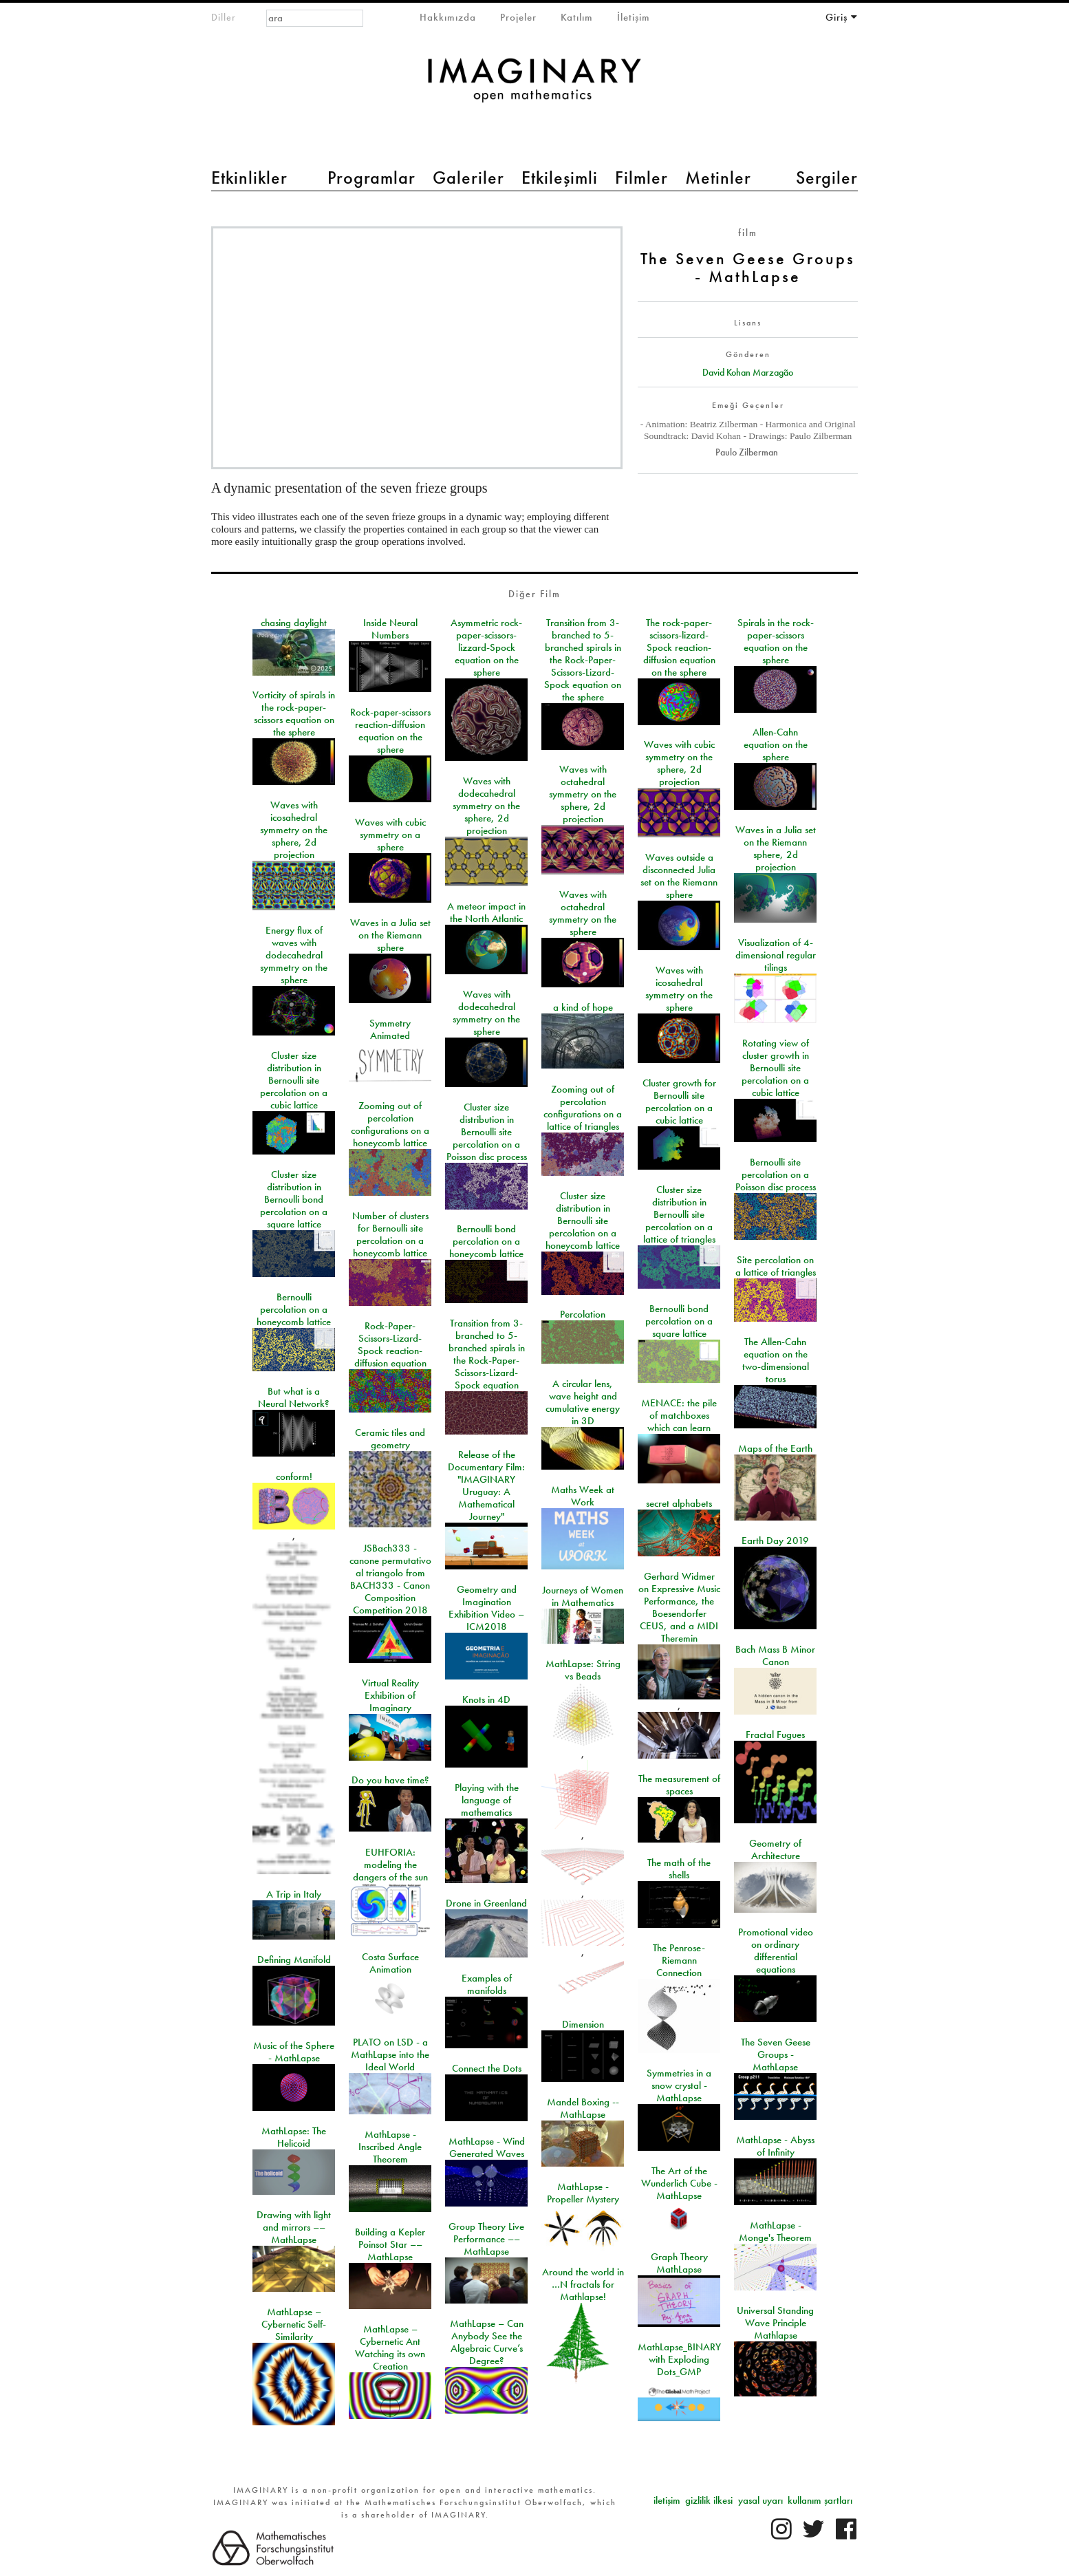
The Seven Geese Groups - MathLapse (775, 2054)
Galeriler (468, 178)
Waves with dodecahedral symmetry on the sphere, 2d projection (486, 806)
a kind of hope (583, 1007)
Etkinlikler (249, 178)
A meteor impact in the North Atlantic (486, 912)
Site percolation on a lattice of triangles (775, 1266)
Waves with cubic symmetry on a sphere (390, 834)
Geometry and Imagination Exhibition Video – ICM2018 (486, 1608)
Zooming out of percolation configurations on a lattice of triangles (582, 1108)
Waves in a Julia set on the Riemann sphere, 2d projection (775, 848)
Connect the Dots (486, 2068)
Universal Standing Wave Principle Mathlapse (775, 2322)
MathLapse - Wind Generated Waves (487, 2147)
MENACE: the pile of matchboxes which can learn (679, 1415)
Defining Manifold (294, 1959)
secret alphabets (679, 1503)
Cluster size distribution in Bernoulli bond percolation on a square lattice (293, 1199)
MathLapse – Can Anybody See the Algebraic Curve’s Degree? (486, 2342)
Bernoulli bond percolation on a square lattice (679, 1321)
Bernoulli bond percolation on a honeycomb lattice (486, 1241)
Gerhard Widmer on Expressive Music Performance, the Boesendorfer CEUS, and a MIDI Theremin (679, 1607)
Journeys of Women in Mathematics (582, 1596)
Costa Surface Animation (390, 1963)
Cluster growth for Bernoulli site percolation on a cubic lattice (679, 1101)
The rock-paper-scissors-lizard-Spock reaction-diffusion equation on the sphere (679, 647)
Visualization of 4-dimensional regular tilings (775, 955)
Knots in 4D (486, 1699)
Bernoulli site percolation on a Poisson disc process (775, 1174)
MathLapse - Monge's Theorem (775, 2231)
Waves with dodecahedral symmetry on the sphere (486, 1013)
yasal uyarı (760, 2500)
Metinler (718, 178)
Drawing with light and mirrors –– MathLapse (294, 2227)
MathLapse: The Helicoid (293, 2137)
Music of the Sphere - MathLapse (293, 2051)
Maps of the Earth (775, 1448)
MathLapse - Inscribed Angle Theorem (390, 2146)
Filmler (641, 178)
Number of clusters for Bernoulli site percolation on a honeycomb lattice (390, 1234)
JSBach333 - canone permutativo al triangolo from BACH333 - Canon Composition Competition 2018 (390, 1579)
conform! (294, 1476)
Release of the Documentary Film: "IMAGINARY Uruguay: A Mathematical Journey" (486, 1485)
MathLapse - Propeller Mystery (583, 2192)
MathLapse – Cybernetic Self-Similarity (293, 2324)
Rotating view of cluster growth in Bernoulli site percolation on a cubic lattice (775, 1068)
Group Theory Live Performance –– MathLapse (486, 2238)
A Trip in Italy (293, 1894)
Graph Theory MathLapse (679, 2263)
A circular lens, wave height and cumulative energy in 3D (583, 1402)
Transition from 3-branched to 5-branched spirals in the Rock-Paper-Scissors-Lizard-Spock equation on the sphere (582, 659)
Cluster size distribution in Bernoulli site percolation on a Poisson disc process (486, 1132)
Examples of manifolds (487, 1984)
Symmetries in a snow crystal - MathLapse (679, 2085)
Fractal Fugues (775, 1734)
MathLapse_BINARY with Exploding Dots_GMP (679, 2359)
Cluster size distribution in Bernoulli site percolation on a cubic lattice (293, 1080)
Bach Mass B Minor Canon (775, 1655)
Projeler (518, 17)
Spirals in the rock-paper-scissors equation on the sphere (775, 641)
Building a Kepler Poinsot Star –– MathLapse (390, 2244)
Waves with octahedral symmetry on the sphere (582, 913)
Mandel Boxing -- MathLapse (583, 2108)
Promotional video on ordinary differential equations (775, 1950)
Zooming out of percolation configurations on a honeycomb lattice (390, 1124)
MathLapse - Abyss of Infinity (775, 2146)
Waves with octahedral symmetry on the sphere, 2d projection (582, 794)
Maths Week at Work (582, 1495)
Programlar (371, 178)
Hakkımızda (448, 17)
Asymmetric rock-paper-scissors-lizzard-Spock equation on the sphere (486, 647)
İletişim (633, 17)
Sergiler (827, 178)
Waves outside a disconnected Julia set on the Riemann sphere (678, 876)
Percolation (582, 1314)
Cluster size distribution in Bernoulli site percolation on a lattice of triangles (679, 1214)
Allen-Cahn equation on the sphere (776, 744)
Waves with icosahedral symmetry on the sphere (679, 988)
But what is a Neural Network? (294, 1397)
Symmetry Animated (390, 1029)
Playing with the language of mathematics (487, 1799)
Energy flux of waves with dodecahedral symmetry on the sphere (293, 955)
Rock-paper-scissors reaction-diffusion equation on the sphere (390, 730)
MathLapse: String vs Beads (583, 1669)
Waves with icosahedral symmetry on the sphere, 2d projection (293, 830)
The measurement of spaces (679, 1784)
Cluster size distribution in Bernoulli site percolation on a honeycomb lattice (583, 1221)
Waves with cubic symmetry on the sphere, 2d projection (679, 763)
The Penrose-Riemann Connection (679, 1960)
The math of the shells (679, 1868)
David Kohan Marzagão (747, 372)
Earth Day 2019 (775, 1540)
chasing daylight (294, 622)
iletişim (667, 2500)
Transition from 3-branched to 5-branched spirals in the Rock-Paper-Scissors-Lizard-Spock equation (487, 1354)
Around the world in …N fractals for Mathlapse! (583, 2284)
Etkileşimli (559, 178)
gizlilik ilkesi (709, 2500)
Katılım (577, 17)
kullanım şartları (820, 2500)
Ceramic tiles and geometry (390, 1438)
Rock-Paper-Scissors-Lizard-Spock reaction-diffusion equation (390, 1344)
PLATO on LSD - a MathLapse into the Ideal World (390, 2054)
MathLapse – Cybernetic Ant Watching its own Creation (390, 2347)
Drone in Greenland (486, 1903)
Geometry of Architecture (775, 1849)
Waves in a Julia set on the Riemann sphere (390, 935)
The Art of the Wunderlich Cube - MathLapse (679, 2183)
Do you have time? (390, 1780)
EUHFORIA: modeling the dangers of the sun (390, 1864)
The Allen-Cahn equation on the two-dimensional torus (775, 1360)
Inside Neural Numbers (390, 628)
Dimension (583, 2024)
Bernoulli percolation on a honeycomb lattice (294, 1309)
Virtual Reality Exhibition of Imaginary (390, 1695)
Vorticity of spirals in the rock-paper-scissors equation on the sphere (293, 713)
